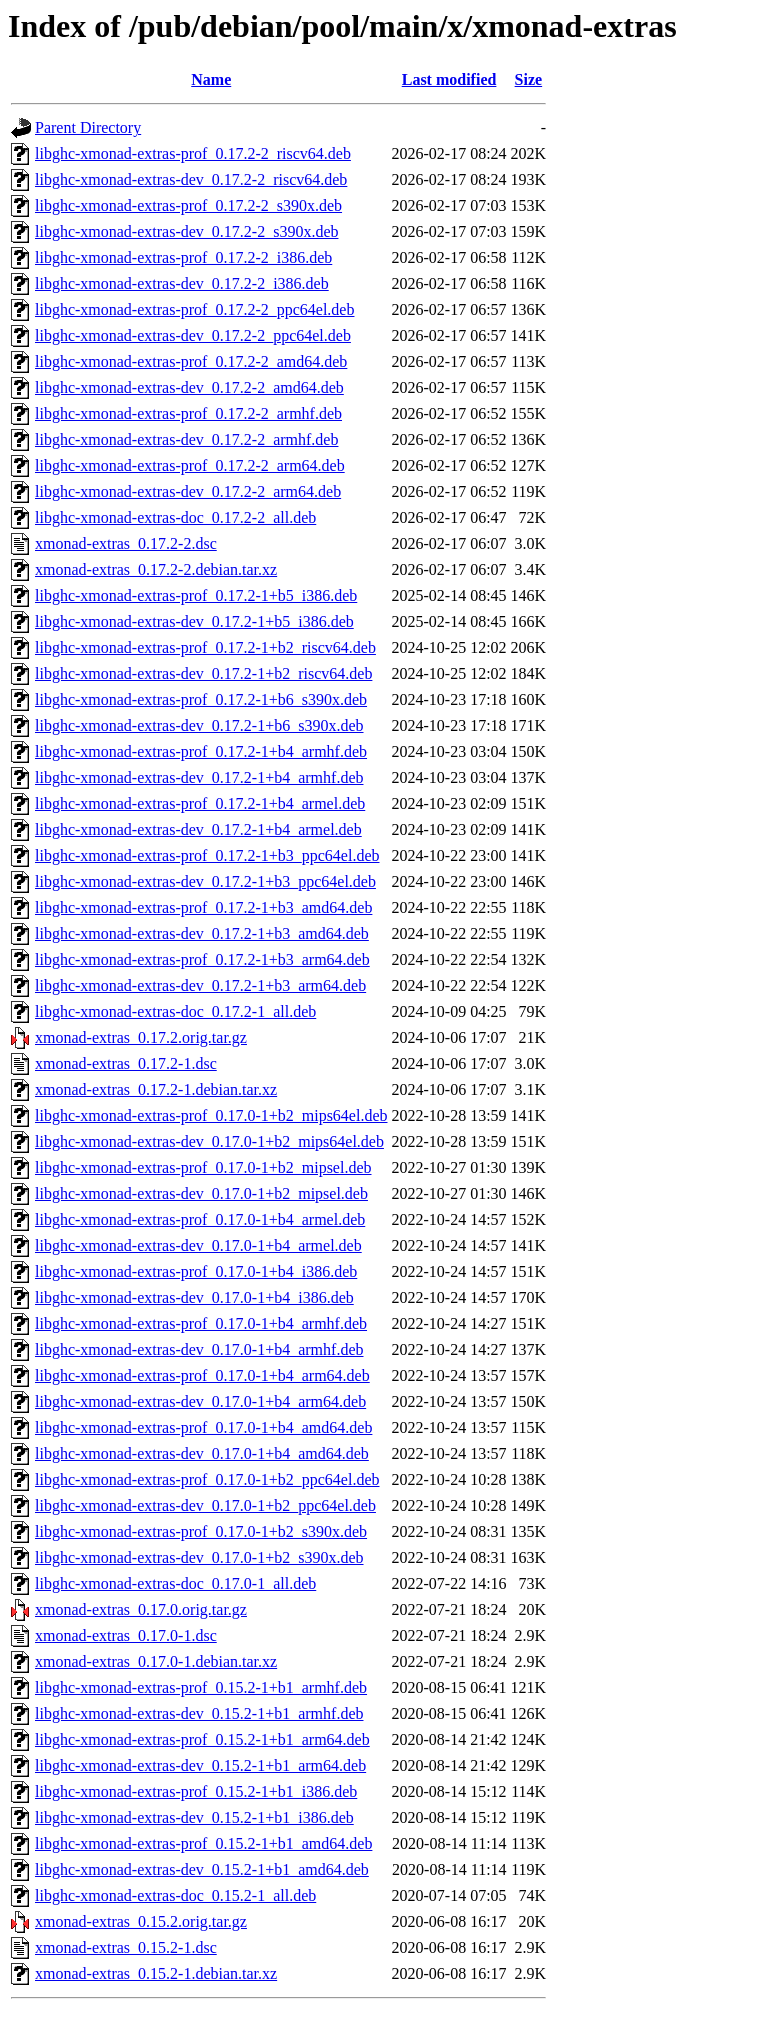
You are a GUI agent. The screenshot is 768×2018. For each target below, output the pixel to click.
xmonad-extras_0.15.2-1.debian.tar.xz (156, 1973)
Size (529, 79)
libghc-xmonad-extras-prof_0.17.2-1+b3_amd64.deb (203, 907)
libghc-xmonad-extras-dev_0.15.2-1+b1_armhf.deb (199, 1713)
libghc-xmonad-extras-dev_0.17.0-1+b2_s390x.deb (199, 1557)
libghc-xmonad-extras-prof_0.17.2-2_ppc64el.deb (194, 309)
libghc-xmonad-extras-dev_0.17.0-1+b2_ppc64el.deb (205, 1505)
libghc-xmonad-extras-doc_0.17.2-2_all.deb (175, 517)
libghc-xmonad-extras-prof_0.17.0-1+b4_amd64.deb (203, 1427)
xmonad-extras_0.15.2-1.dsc (126, 1947)
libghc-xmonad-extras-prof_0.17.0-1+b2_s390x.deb (201, 1531)
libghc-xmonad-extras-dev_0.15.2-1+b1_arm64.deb (200, 1765)
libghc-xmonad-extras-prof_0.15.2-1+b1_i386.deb (196, 1791)
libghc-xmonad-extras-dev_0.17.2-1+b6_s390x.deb (199, 725)
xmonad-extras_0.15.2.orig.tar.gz (141, 1921)
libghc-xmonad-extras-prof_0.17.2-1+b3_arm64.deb (202, 959)
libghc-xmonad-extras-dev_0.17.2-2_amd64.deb (189, 387)
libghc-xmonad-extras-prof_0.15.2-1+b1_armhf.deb (201, 1687)
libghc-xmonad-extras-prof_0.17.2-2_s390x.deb (188, 205)
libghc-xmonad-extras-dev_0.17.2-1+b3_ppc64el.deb (205, 881)
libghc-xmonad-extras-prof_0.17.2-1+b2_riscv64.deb (205, 647)
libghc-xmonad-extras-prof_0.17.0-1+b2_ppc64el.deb (207, 1479)
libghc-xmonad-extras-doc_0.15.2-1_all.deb (175, 1895)
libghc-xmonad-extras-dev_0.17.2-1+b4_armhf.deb (199, 777)
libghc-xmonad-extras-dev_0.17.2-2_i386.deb (182, 283)
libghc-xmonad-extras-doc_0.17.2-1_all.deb (175, 1011)
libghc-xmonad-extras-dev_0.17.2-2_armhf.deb (186, 439)
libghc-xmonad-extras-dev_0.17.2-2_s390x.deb (186, 231)
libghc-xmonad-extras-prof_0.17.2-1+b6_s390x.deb (201, 699)
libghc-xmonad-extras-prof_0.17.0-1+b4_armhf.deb (201, 1323)
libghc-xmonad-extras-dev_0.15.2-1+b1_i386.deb (194, 1817)
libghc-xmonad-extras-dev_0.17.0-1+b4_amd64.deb (202, 1453)
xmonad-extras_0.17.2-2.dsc (126, 543)
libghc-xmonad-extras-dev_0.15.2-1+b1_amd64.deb (202, 1869)
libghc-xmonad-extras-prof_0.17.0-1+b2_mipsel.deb (203, 1167)
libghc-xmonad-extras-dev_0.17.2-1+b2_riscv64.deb (203, 673)
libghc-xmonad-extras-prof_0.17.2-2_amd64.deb (191, 361)
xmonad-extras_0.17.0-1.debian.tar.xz (156, 1661)
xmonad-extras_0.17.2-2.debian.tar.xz (156, 569)
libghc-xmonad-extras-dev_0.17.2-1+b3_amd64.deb (202, 933)
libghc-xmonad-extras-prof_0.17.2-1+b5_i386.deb (196, 595)
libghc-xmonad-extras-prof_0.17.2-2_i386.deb (183, 257)
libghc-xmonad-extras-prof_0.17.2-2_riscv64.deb (193, 153)
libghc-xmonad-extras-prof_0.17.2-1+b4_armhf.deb (201, 751)
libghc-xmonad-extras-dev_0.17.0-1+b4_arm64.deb (200, 1401)
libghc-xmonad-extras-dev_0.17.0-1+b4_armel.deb (198, 1245)
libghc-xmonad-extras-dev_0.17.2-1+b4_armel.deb (198, 829)
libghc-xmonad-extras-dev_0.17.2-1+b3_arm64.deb (200, 985)
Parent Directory (88, 127)
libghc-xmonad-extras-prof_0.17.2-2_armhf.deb (188, 413)
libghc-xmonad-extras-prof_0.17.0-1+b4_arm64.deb (202, 1375)
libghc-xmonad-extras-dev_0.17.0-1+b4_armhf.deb (199, 1349)
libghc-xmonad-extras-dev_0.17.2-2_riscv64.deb (191, 179)
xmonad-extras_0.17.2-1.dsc (126, 1063)
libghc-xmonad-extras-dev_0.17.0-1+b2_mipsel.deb (201, 1193)
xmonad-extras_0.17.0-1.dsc (126, 1635)
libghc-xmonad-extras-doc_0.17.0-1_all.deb (175, 1583)
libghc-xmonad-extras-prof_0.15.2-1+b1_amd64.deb (203, 1843)
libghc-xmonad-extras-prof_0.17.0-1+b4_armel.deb (200, 1219)
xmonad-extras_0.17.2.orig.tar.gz (141, 1037)
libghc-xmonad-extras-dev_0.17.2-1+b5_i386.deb (194, 621)
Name (211, 79)
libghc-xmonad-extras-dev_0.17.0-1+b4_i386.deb (194, 1297)
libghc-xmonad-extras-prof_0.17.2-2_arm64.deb (190, 465)
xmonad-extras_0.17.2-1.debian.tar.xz (156, 1089)
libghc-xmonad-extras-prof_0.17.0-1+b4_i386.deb (196, 1271)
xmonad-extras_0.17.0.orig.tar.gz (141, 1609)
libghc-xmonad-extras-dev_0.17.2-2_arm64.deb (188, 491)
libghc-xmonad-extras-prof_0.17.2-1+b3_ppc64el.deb (207, 855)
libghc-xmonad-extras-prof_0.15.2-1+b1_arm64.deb (202, 1739)
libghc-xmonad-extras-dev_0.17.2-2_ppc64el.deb (193, 335)
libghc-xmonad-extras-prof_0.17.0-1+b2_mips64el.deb (211, 1115)
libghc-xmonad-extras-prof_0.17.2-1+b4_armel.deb (200, 803)
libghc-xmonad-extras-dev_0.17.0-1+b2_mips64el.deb (209, 1141)
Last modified (449, 79)
